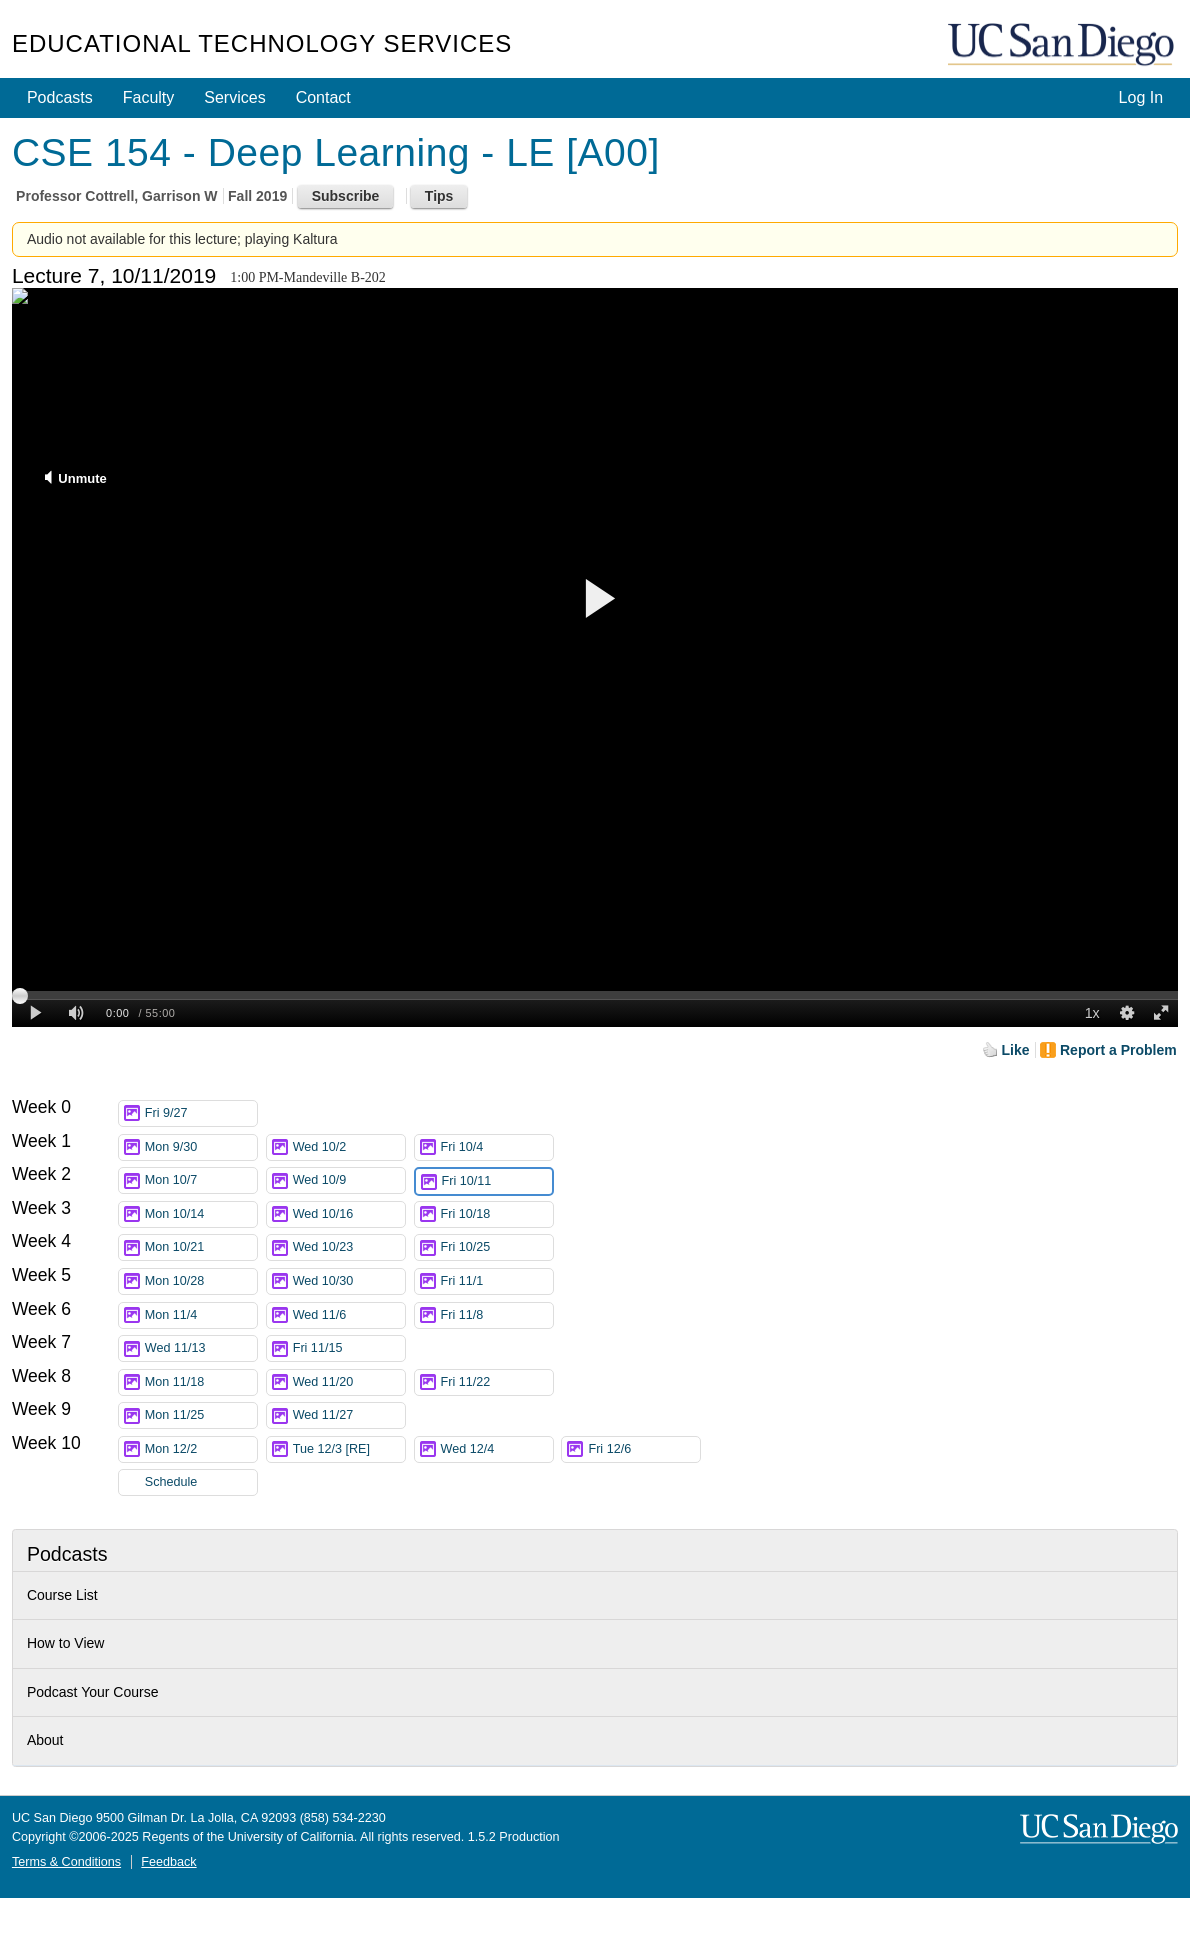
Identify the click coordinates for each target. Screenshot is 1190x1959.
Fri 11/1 (497, 1281)
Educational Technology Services (262, 43)
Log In (1141, 97)
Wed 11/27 (349, 1415)
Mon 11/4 (201, 1315)
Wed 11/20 (349, 1382)
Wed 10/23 (349, 1247)
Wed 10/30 (349, 1281)
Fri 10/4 (497, 1147)
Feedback (168, 1862)
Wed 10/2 (349, 1147)
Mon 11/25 (201, 1415)
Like (1016, 1050)
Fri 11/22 (497, 1382)
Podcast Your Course (93, 1692)
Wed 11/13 (201, 1348)
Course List (62, 1595)
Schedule (171, 1482)
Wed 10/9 (349, 1180)
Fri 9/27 (201, 1113)
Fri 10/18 (497, 1214)
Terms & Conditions (66, 1862)
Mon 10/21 (201, 1247)
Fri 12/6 (644, 1449)
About (45, 1740)
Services (234, 97)
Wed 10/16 (349, 1214)
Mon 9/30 (201, 1147)
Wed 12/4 (497, 1449)
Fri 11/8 (497, 1315)
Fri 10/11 (497, 1181)
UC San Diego (1063, 45)
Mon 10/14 (201, 1214)
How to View (66, 1643)
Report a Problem (1118, 1050)
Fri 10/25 (497, 1247)
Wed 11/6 (349, 1315)
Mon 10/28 (201, 1281)
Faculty (149, 97)
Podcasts (60, 97)
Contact (323, 97)
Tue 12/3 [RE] (349, 1449)
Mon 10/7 (201, 1180)
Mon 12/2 (201, 1449)
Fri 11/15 (349, 1348)
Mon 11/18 (201, 1382)
